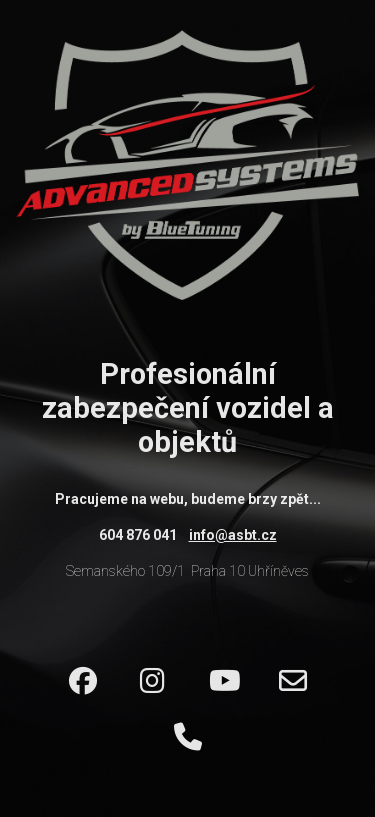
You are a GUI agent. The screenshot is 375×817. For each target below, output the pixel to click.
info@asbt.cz (233, 535)
